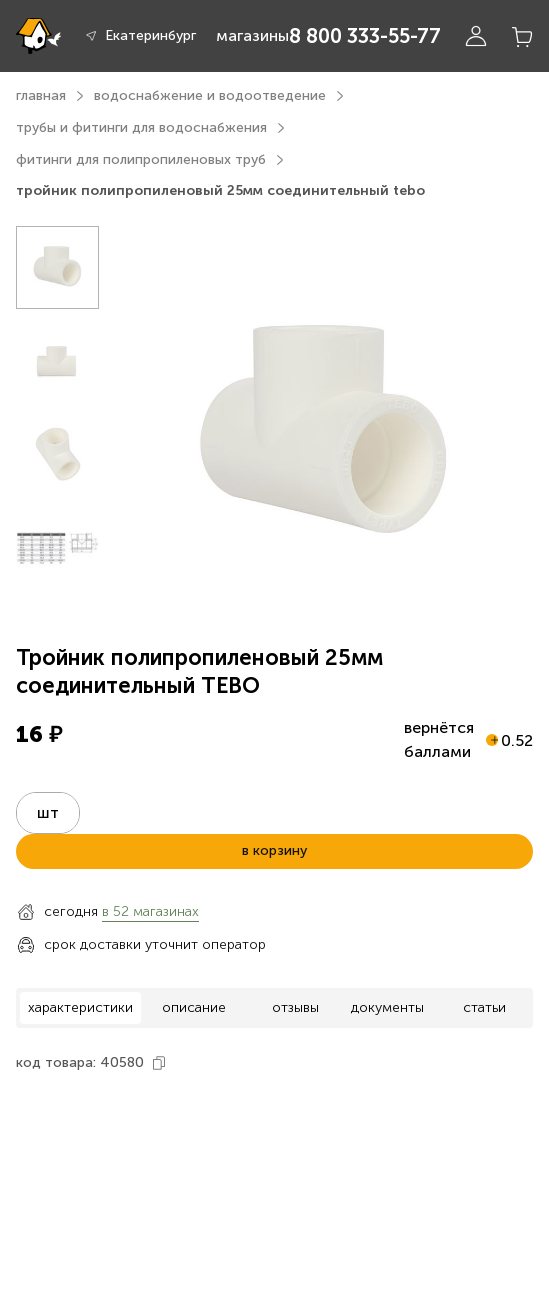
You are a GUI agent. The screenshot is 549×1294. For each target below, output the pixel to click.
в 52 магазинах (150, 911)
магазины (252, 35)
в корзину (274, 850)
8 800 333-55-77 (365, 36)
